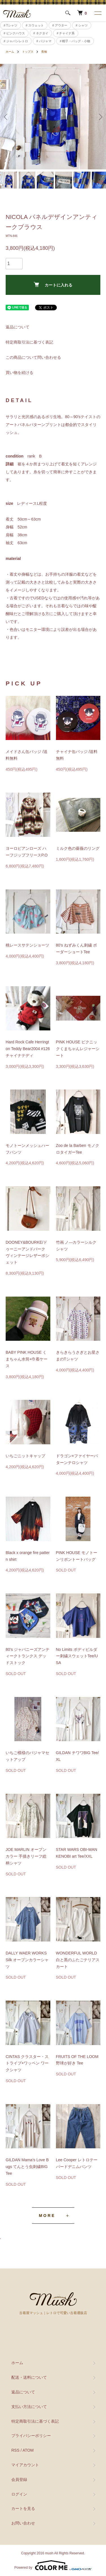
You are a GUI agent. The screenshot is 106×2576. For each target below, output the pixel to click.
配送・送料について (29, 2377)
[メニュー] (97, 13)
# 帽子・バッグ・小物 (75, 41)
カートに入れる (53, 284)
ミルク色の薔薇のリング (77, 848)
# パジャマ (43, 41)
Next (99, 116)
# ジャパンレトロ (16, 41)
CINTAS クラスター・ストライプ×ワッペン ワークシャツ (27, 2063)
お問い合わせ (23, 2523)
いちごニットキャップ (25, 1456)
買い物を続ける (19, 372)
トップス (27, 51)
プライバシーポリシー (31, 2435)
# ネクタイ (40, 33)
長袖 (44, 51)
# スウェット (35, 25)
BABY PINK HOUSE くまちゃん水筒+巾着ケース (26, 1359)
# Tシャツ (10, 25)
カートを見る (23, 2508)
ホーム (10, 51)
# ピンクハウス (14, 33)
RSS (15, 2450)
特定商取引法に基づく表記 (29, 342)
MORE (47, 2215)
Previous (6, 116)
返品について (17, 327)
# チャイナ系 (66, 33)
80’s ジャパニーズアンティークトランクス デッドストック (27, 1656)
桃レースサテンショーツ (27, 945)
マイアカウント (25, 2465)
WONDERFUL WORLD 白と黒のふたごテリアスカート (77, 1960)
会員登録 (19, 2479)
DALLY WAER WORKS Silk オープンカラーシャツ (27, 1960)
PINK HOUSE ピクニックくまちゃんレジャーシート (77, 1049)
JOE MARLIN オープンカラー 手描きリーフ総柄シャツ (26, 1856)
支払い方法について (29, 2406)
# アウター (59, 25)
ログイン (19, 2494)
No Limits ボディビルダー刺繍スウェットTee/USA (77, 1656)
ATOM (28, 2450)
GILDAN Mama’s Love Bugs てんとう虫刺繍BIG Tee (27, 2167)
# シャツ (82, 25)
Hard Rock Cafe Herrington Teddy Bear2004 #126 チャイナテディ (28, 1049)
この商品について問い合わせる (33, 357)
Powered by (53, 2565)
